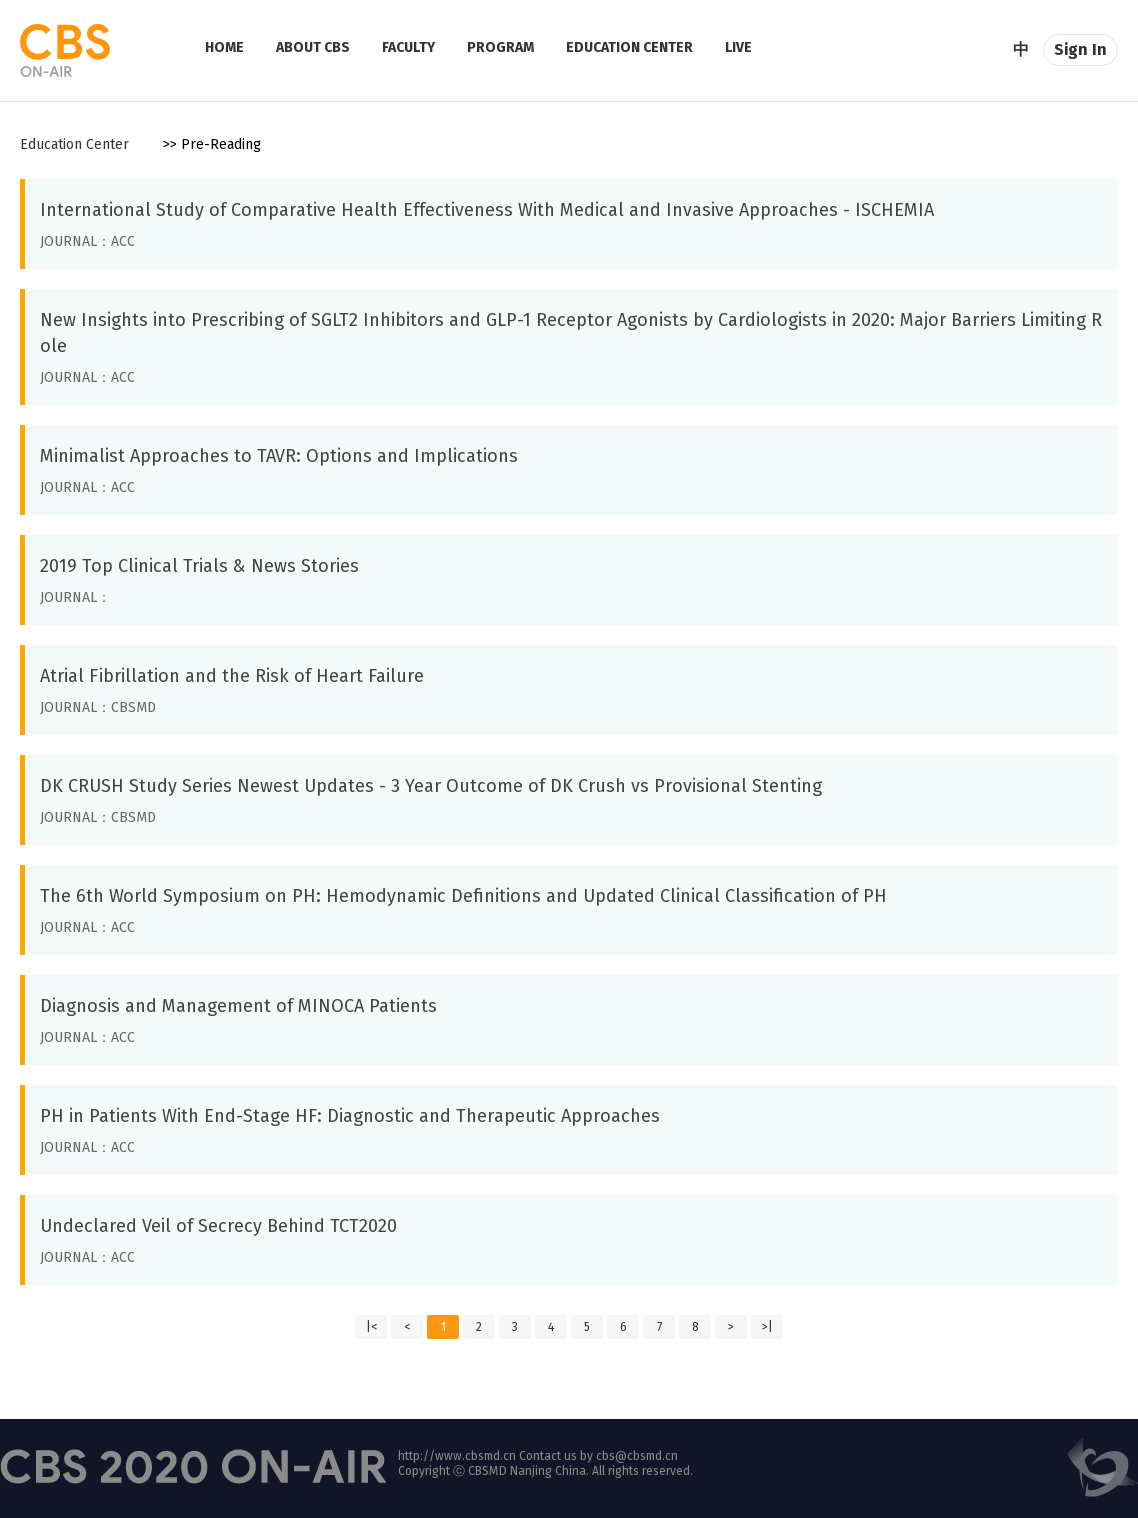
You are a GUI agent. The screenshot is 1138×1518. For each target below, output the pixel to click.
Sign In (1080, 49)
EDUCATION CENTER (629, 47)
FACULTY (408, 47)
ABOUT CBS (313, 47)
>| (767, 1327)
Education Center (74, 144)
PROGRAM (500, 47)
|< (371, 1327)
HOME (224, 47)
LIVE (738, 47)
